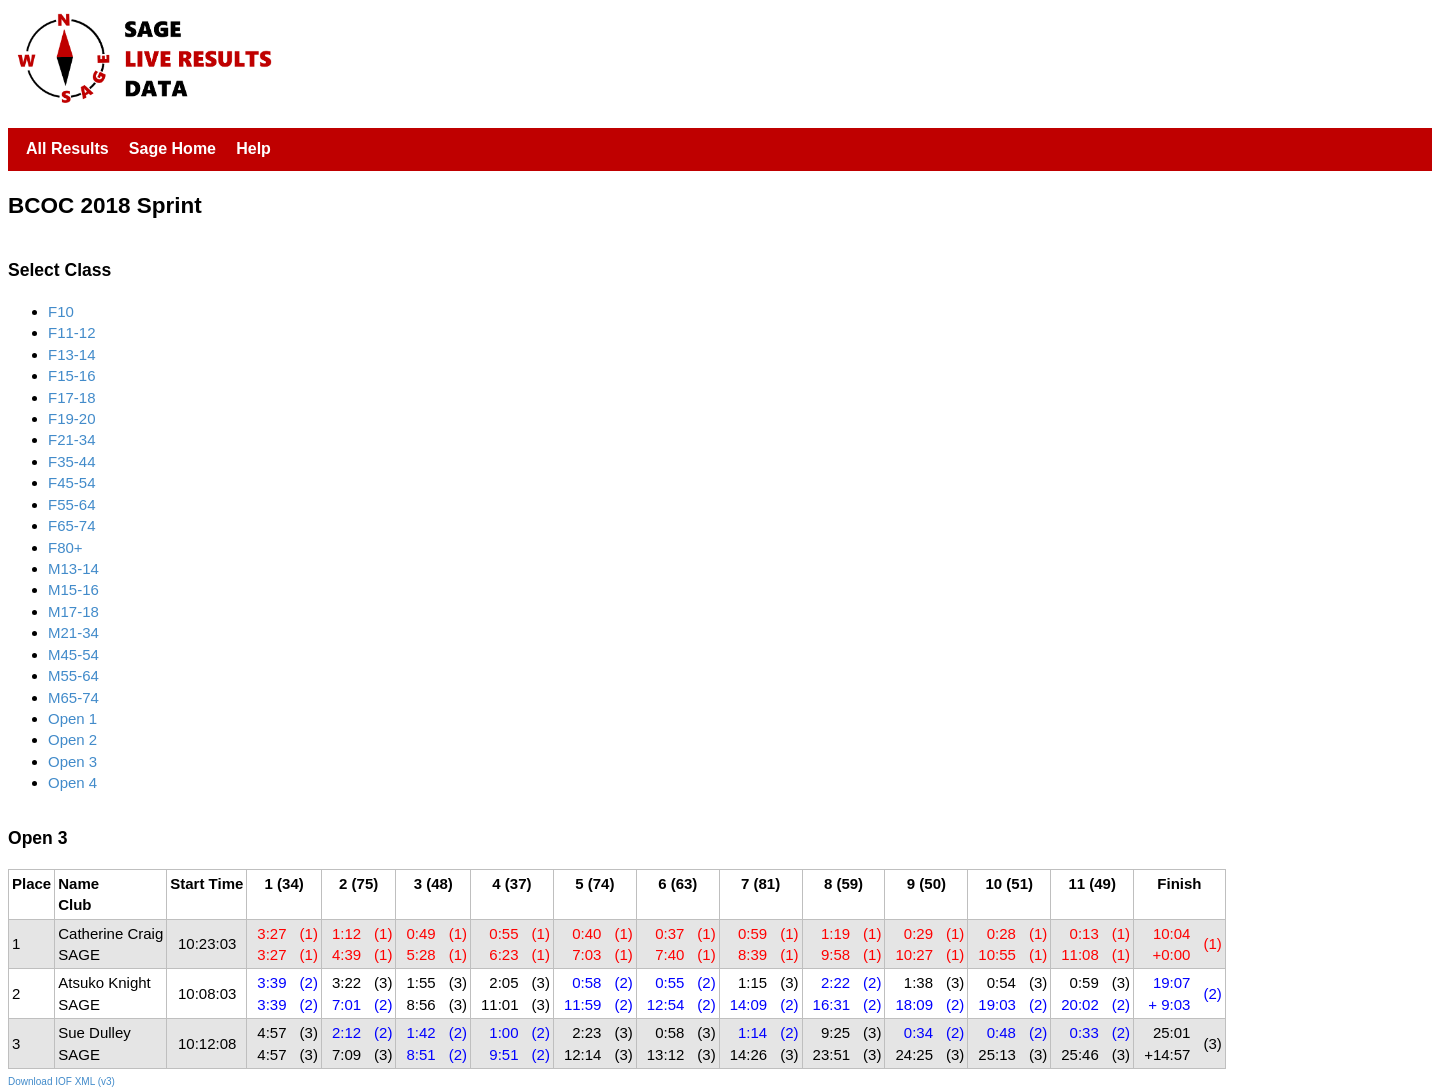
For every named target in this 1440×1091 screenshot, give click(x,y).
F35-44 (72, 461)
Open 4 (72, 782)
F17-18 (72, 397)
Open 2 (72, 739)
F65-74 (72, 525)
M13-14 (73, 568)
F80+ (65, 547)
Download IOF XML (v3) (61, 1081)
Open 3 (72, 761)
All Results (67, 148)
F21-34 (72, 439)
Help (253, 148)
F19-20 (72, 418)
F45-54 (72, 482)
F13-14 (72, 354)
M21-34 (73, 632)
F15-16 (72, 375)
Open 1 (72, 718)
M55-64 (73, 675)
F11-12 (72, 332)
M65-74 (73, 697)
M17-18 (73, 611)
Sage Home (172, 148)
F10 (61, 311)
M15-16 (73, 589)
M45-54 (73, 654)
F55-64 (72, 504)
